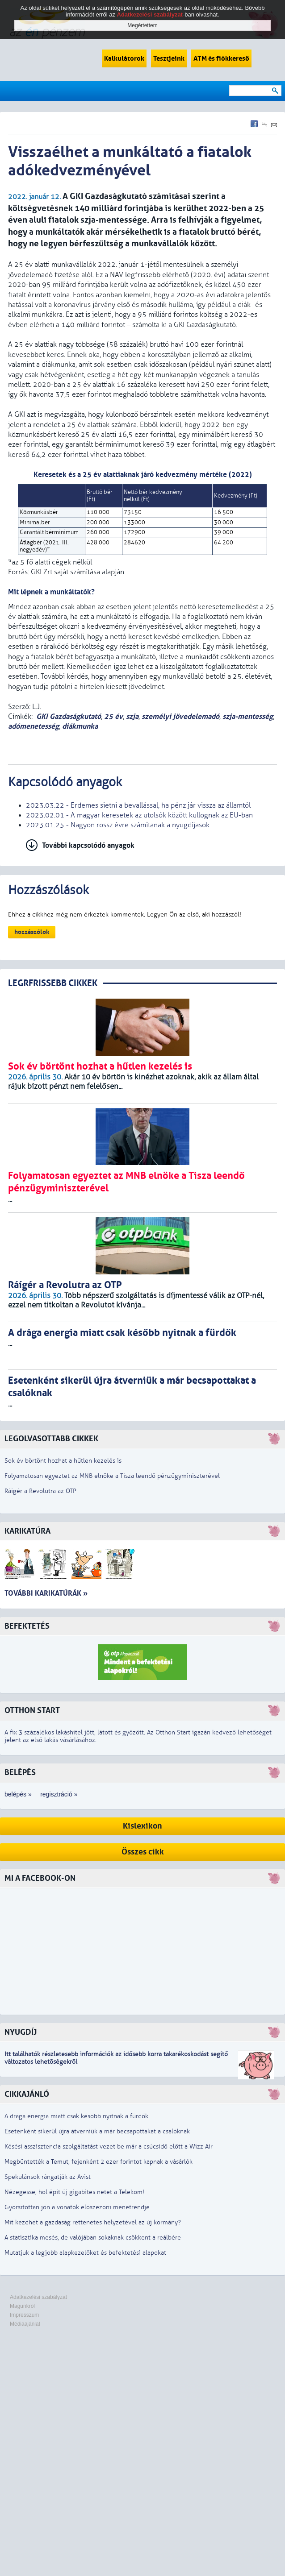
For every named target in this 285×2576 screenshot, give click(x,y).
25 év (113, 716)
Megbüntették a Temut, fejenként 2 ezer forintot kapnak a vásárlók (98, 2161)
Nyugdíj (20, 2032)
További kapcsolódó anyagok (88, 845)
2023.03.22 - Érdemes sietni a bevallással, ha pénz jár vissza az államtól (138, 805)
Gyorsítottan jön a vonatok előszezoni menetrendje (77, 2207)
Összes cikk (143, 1852)
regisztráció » (58, 1794)
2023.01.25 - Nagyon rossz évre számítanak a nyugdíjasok (118, 825)
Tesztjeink (168, 58)
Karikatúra (27, 1531)
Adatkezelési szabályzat (38, 2297)
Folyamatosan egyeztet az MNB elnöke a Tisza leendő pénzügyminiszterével (112, 1476)
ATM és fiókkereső (221, 58)
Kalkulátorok (124, 58)
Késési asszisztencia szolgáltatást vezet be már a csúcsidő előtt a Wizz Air (108, 2146)
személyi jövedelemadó (180, 716)
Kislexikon (142, 1826)
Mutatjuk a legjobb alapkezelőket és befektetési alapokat (85, 2253)
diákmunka (80, 726)
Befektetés (27, 1626)
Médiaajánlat (25, 2324)
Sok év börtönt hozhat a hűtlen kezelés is (63, 1460)
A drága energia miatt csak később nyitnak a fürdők (76, 2116)
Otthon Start (32, 1710)
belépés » (18, 1794)
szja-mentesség (247, 716)
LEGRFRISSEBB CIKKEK (52, 983)
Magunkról (22, 2306)
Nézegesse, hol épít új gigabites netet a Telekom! (74, 2192)
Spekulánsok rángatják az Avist (47, 2177)
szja (132, 716)
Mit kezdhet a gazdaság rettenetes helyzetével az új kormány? (92, 2222)
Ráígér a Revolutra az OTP (40, 1491)
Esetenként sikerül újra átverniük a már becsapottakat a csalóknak (97, 2131)
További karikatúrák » (46, 1593)
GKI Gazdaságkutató (68, 716)
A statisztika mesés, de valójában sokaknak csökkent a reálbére (92, 2237)
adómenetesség (33, 726)
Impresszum (24, 2315)
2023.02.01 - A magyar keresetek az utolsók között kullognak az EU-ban (139, 815)
